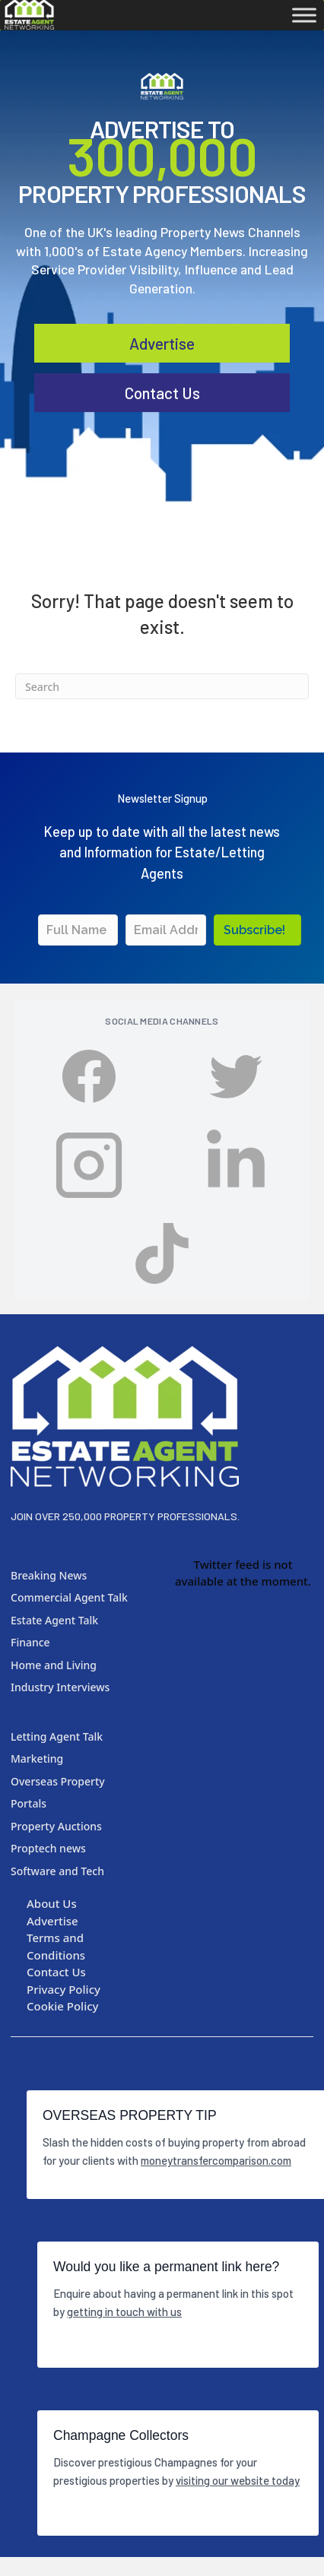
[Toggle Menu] (304, 15)
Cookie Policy (63, 2006)
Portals (28, 1803)
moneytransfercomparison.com (216, 2160)
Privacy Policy (63, 1989)
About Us (52, 1903)
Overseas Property (58, 1781)
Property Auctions (56, 1826)
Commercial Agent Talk (69, 1597)
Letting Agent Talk (57, 1736)
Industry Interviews (60, 1687)
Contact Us (56, 1971)
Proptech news (48, 1848)
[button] (257, 930)
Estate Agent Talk (54, 1620)
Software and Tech (57, 1871)
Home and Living (54, 1665)
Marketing (37, 1758)
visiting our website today (238, 2480)
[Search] (162, 686)
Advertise (162, 386)
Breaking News (49, 1575)
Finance (30, 1642)
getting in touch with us (124, 2311)
